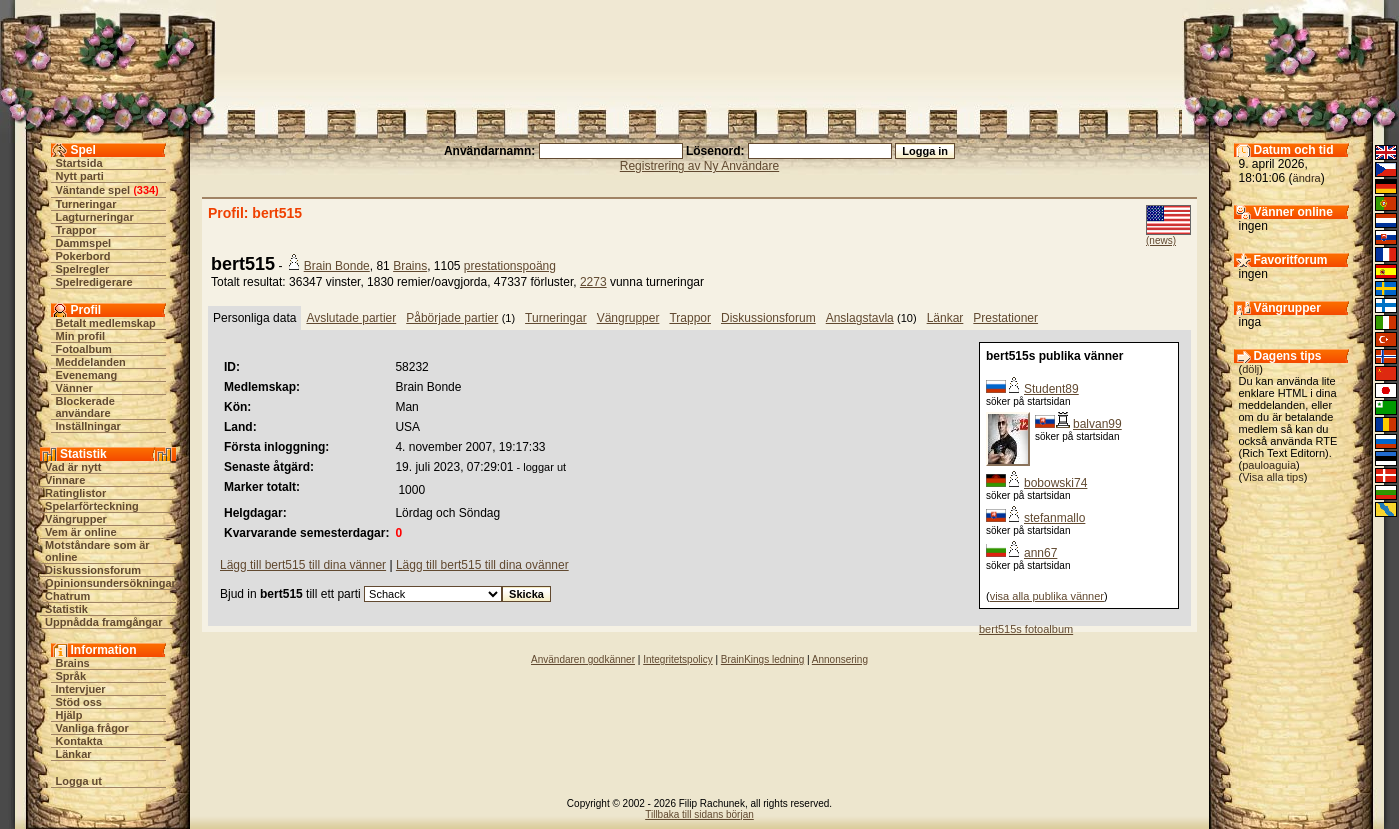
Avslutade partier (351, 318)
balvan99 (1097, 424)
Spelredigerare (94, 282)
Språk (71, 676)
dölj (1250, 369)
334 (146, 190)
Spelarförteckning (92, 506)
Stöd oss (79, 702)
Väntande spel (93, 190)
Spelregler (83, 269)
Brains (73, 663)
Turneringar (86, 204)
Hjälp (69, 715)
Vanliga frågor (92, 728)
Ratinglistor (75, 493)
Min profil (81, 336)
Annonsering (840, 659)
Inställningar (88, 426)
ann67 (1040, 553)
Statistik (66, 609)
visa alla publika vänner (1047, 596)
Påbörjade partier (452, 318)
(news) (1161, 240)
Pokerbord (83, 256)
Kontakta (79, 741)
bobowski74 (1055, 483)
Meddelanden (91, 362)
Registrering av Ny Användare (699, 166)
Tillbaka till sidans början (699, 814)
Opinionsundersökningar (110, 583)
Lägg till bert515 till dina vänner (303, 565)
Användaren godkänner (583, 659)
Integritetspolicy (677, 659)
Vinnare (65, 480)
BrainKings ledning (762, 659)
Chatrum (67, 596)
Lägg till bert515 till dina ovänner (482, 565)
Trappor (76, 230)
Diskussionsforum (93, 570)
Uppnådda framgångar (103, 622)
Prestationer (1005, 318)
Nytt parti (80, 176)
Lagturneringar (95, 217)
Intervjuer (81, 689)
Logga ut (79, 781)
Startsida (79, 163)
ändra (1307, 178)
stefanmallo (1054, 518)
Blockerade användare (85, 407)
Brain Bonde (337, 266)
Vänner (74, 388)
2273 (593, 282)
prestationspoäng (510, 266)
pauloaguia (1269, 465)
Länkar (74, 754)
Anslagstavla (860, 318)
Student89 (1051, 389)
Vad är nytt (73, 467)
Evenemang (87, 375)
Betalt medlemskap (106, 323)
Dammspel (84, 243)
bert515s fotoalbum (1026, 629)
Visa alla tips (1273, 477)
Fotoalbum (84, 349)
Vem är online (81, 532)
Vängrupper (76, 519)
